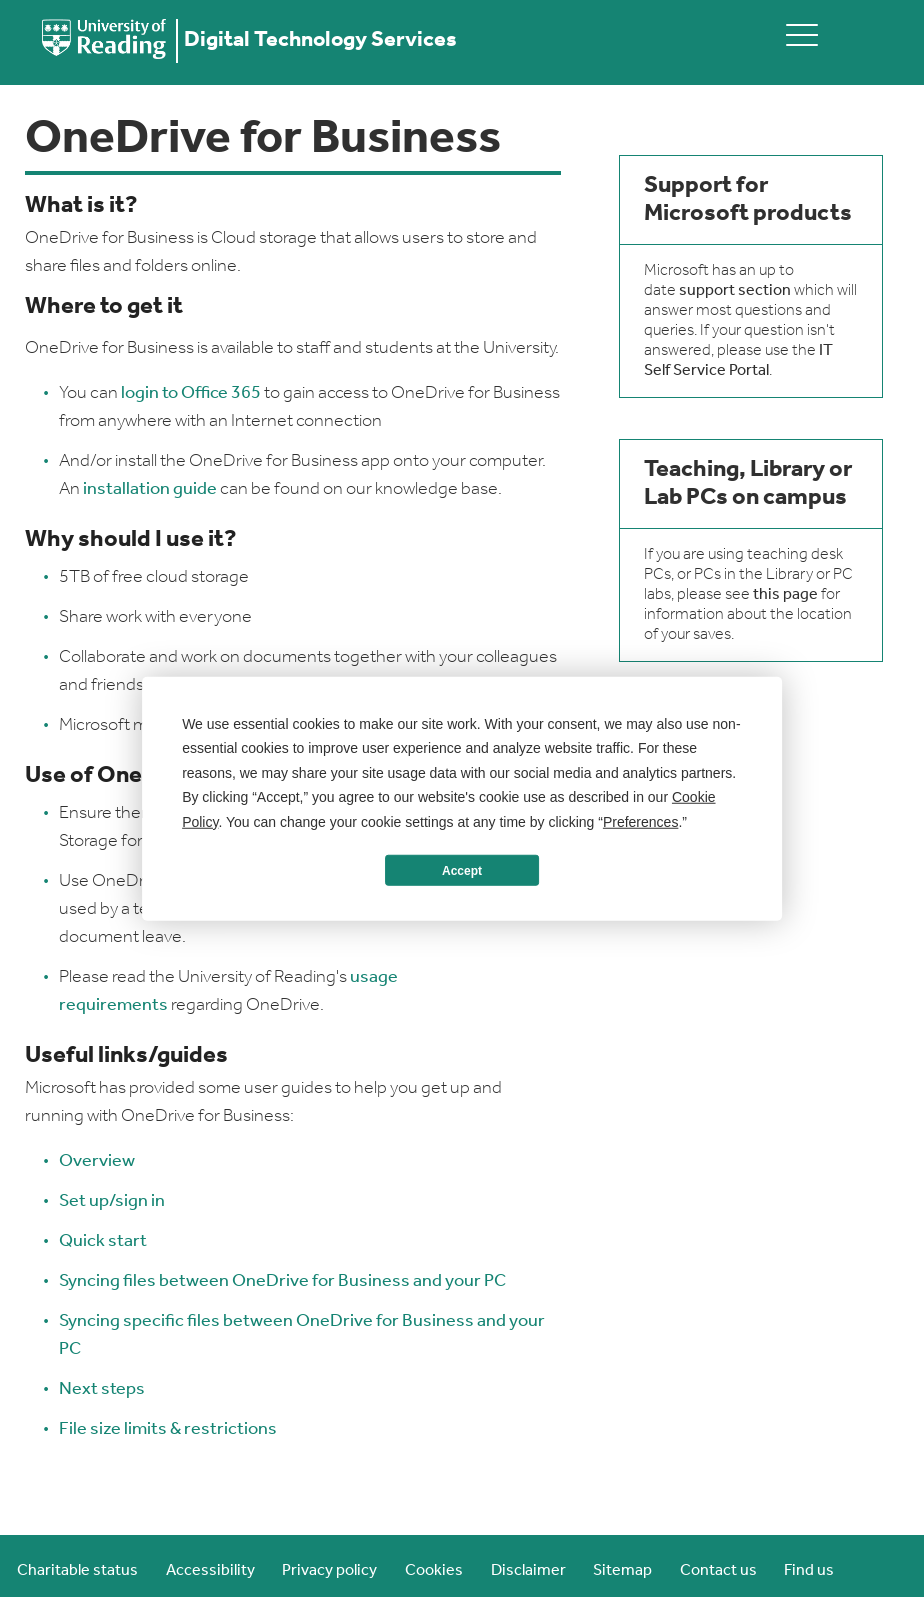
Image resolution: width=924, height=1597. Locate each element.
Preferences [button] (640, 821)
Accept (462, 870)
